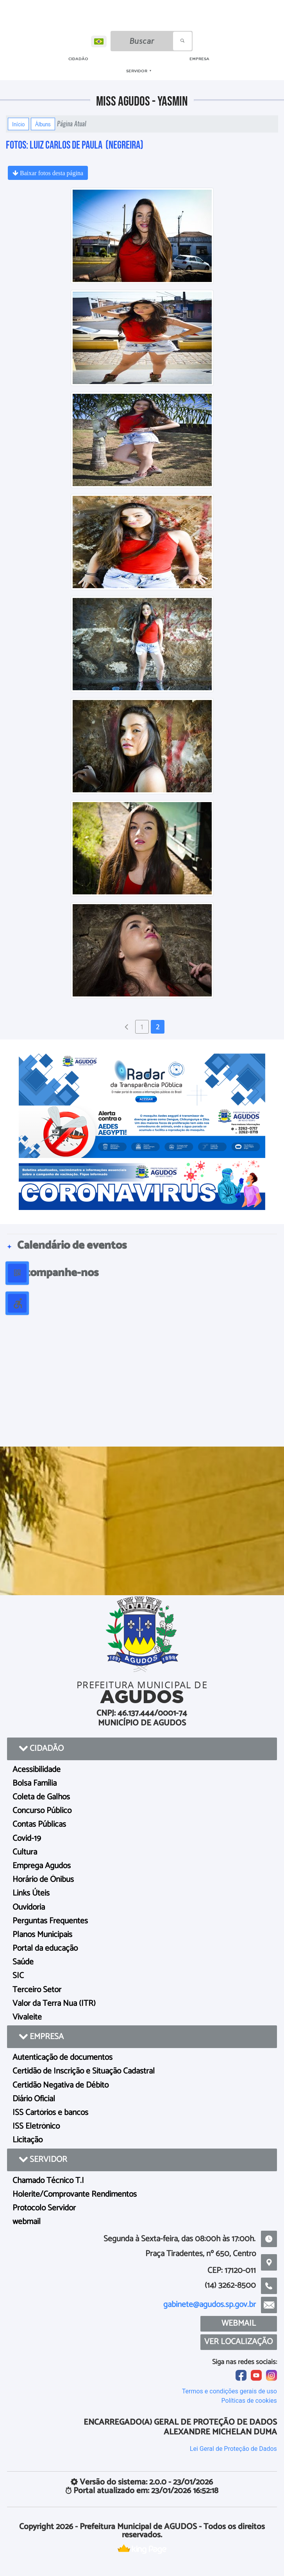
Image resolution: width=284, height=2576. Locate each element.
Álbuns (43, 124)
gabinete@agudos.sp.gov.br (209, 2304)
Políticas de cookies (249, 2400)
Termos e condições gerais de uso (229, 2391)
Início (18, 124)
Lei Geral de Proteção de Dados (233, 2448)
